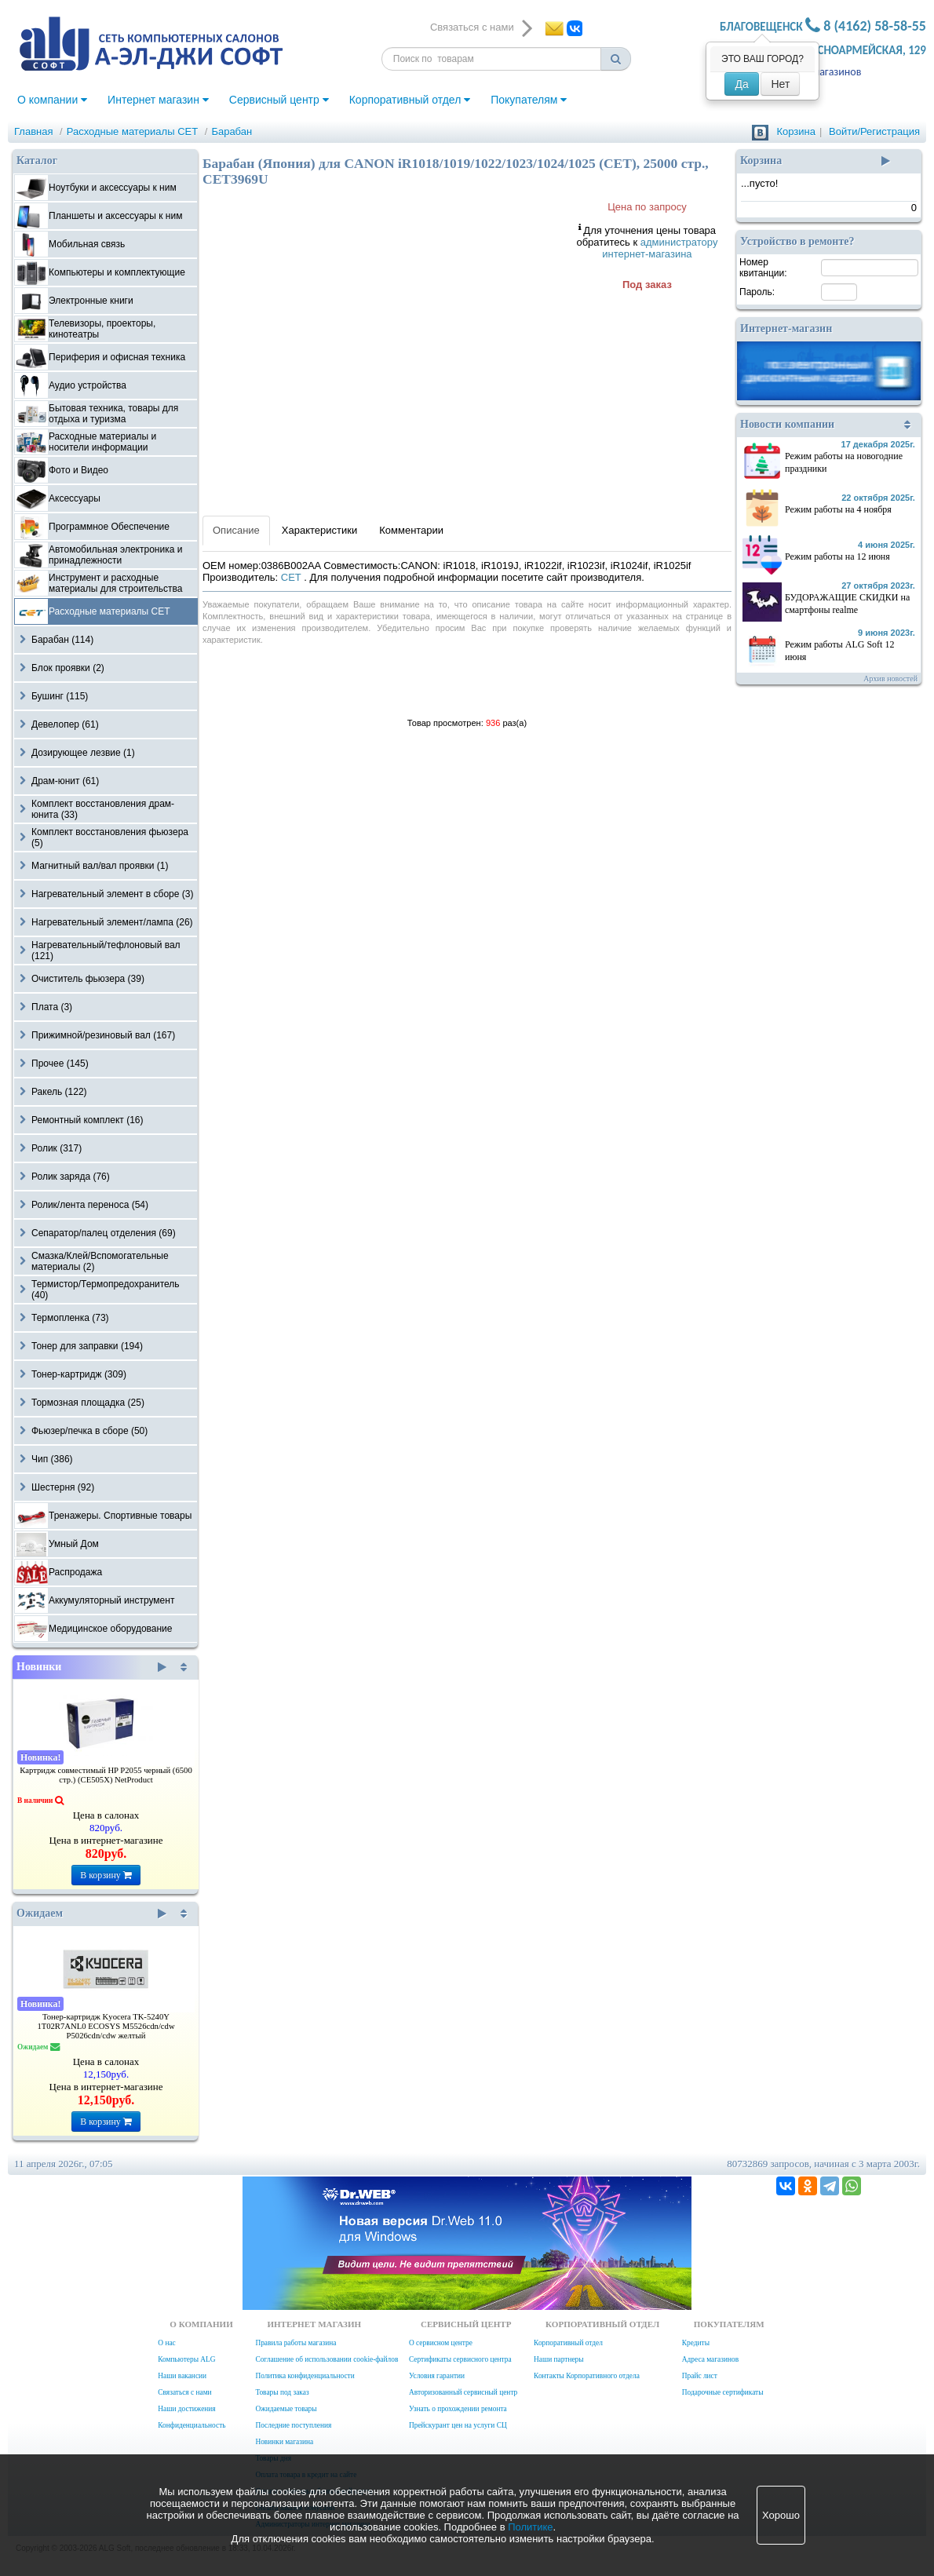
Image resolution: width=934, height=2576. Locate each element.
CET (292, 577)
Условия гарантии (437, 2376)
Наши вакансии (182, 2376)
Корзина (795, 131)
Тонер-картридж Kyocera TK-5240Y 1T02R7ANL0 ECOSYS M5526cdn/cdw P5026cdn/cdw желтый (105, 2026)
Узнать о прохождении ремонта (458, 2409)
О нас (166, 2343)
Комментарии (411, 530)
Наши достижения (186, 2409)
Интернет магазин (158, 99)
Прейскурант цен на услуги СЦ (458, 2425)
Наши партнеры (559, 2359)
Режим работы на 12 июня (837, 556)
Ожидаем (91, 1913)
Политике (530, 2527)
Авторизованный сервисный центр (463, 2392)
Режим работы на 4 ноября (838, 509)
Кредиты (696, 2343)
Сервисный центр (279, 99)
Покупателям (529, 99)
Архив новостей (890, 678)
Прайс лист (699, 2376)
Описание (236, 530)
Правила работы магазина (295, 2343)
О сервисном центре (440, 2343)
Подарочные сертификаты (723, 2392)
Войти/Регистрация (874, 131)
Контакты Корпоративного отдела (587, 2376)
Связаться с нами (184, 2392)
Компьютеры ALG (186, 2359)
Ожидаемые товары (285, 2409)
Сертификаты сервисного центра (460, 2359)
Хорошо (781, 2515)
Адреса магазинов (710, 2359)
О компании (52, 99)
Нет (780, 84)
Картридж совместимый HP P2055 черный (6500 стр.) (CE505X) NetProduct (106, 1775)
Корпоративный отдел (410, 99)
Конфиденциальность (191, 2425)
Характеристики (319, 530)
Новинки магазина (284, 2442)
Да (741, 84)
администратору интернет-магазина (659, 248)
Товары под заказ (281, 2392)
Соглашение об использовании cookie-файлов (326, 2359)
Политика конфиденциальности (304, 2376)
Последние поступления (293, 2425)
